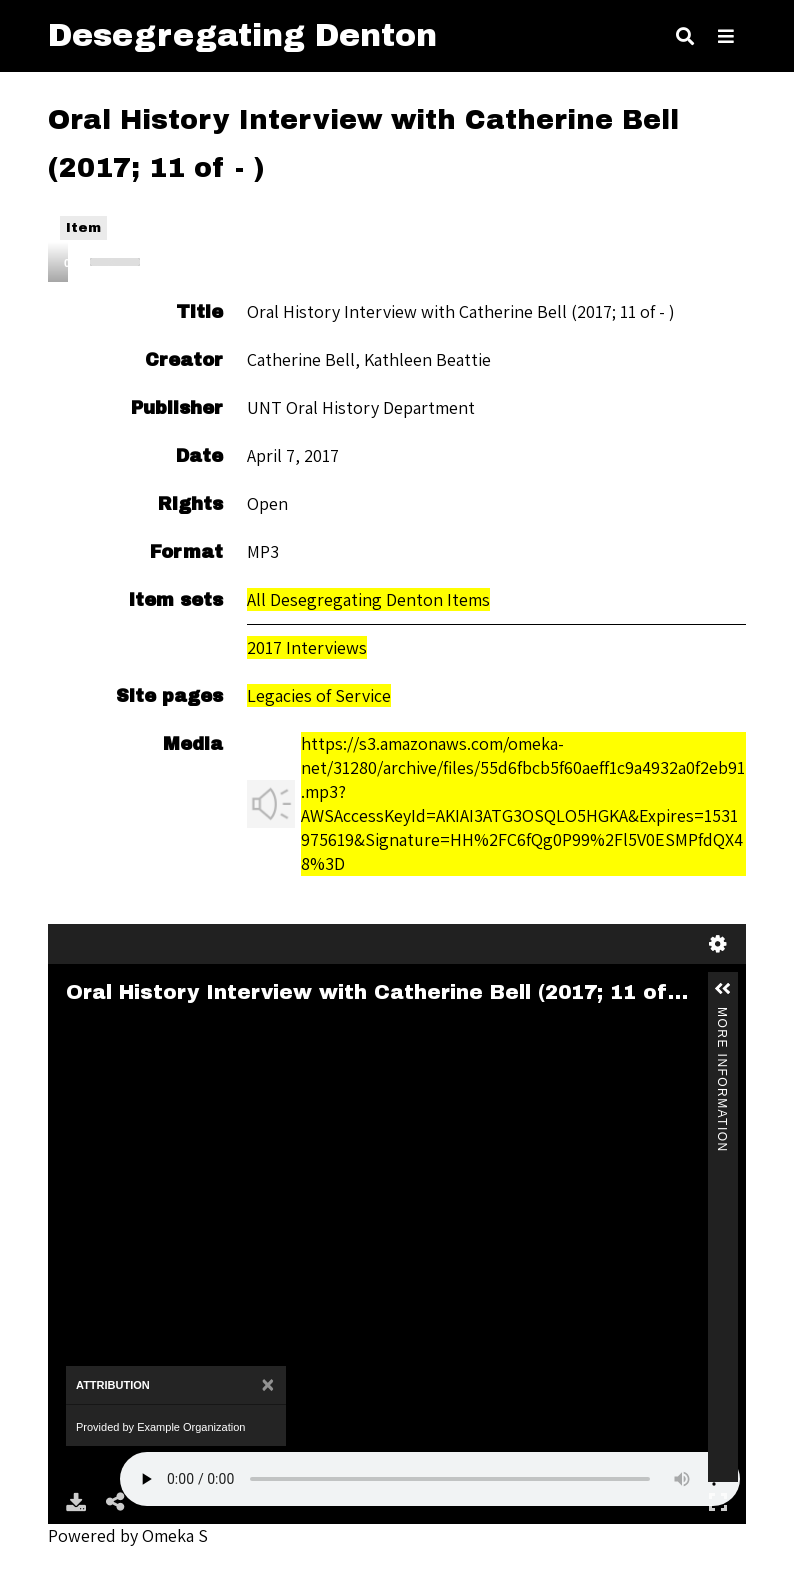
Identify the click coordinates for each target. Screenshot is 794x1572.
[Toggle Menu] (726, 36)
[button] (723, 989)
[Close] (267, 1385)
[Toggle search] (685, 36)
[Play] (74, 262)
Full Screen (718, 1501)
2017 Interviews (307, 647)
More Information (722, 1015)
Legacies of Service (319, 695)
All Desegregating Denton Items (368, 599)
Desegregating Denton (242, 35)
